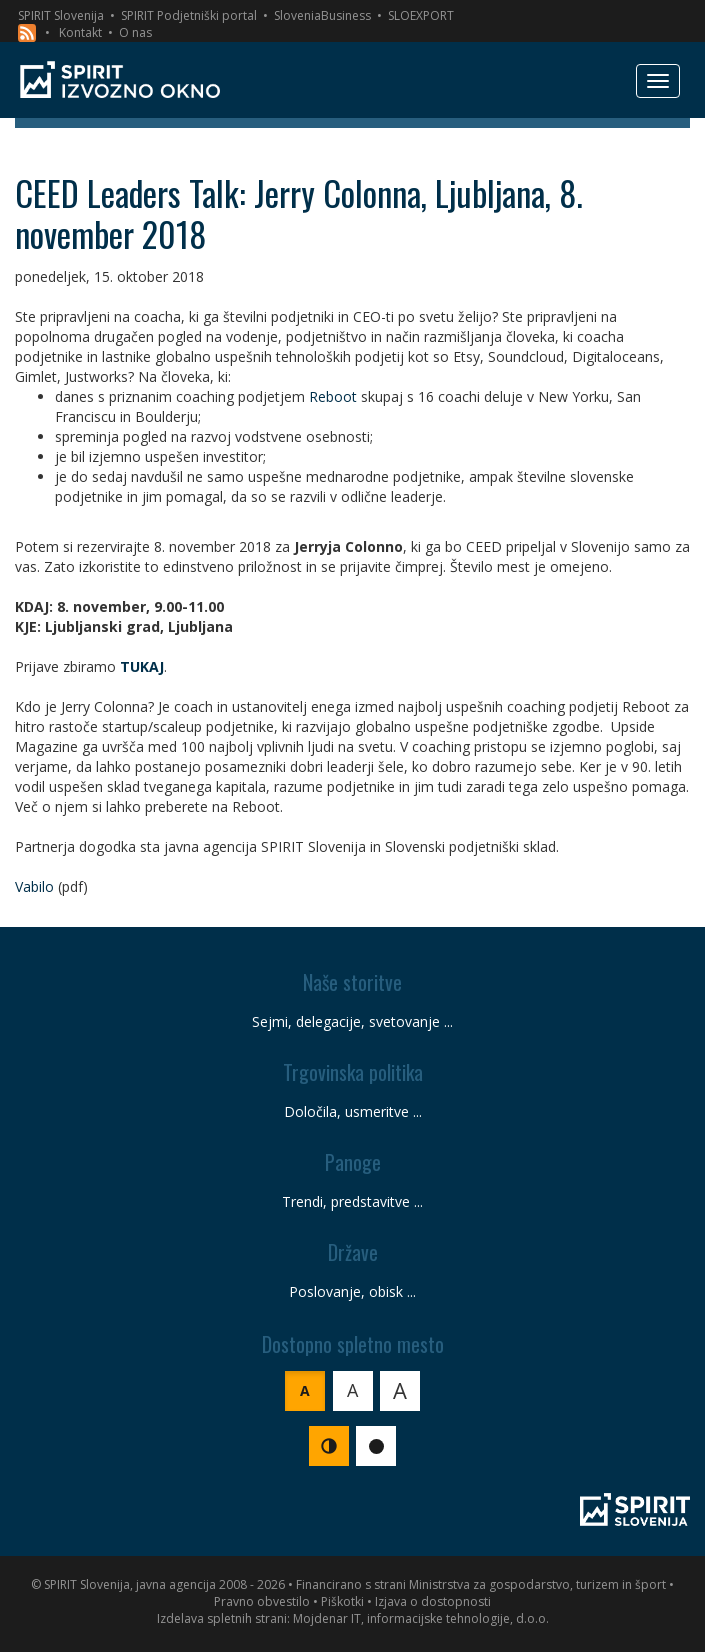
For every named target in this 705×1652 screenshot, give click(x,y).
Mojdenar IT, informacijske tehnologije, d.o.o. (421, 1618)
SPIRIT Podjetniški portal (189, 15)
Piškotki (342, 1601)
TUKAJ (142, 666)
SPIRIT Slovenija (61, 15)
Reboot (333, 396)
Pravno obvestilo (262, 1601)
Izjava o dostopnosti (433, 1601)
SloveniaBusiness (322, 15)
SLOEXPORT (421, 15)
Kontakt (80, 32)
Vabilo (34, 886)
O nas (135, 32)
